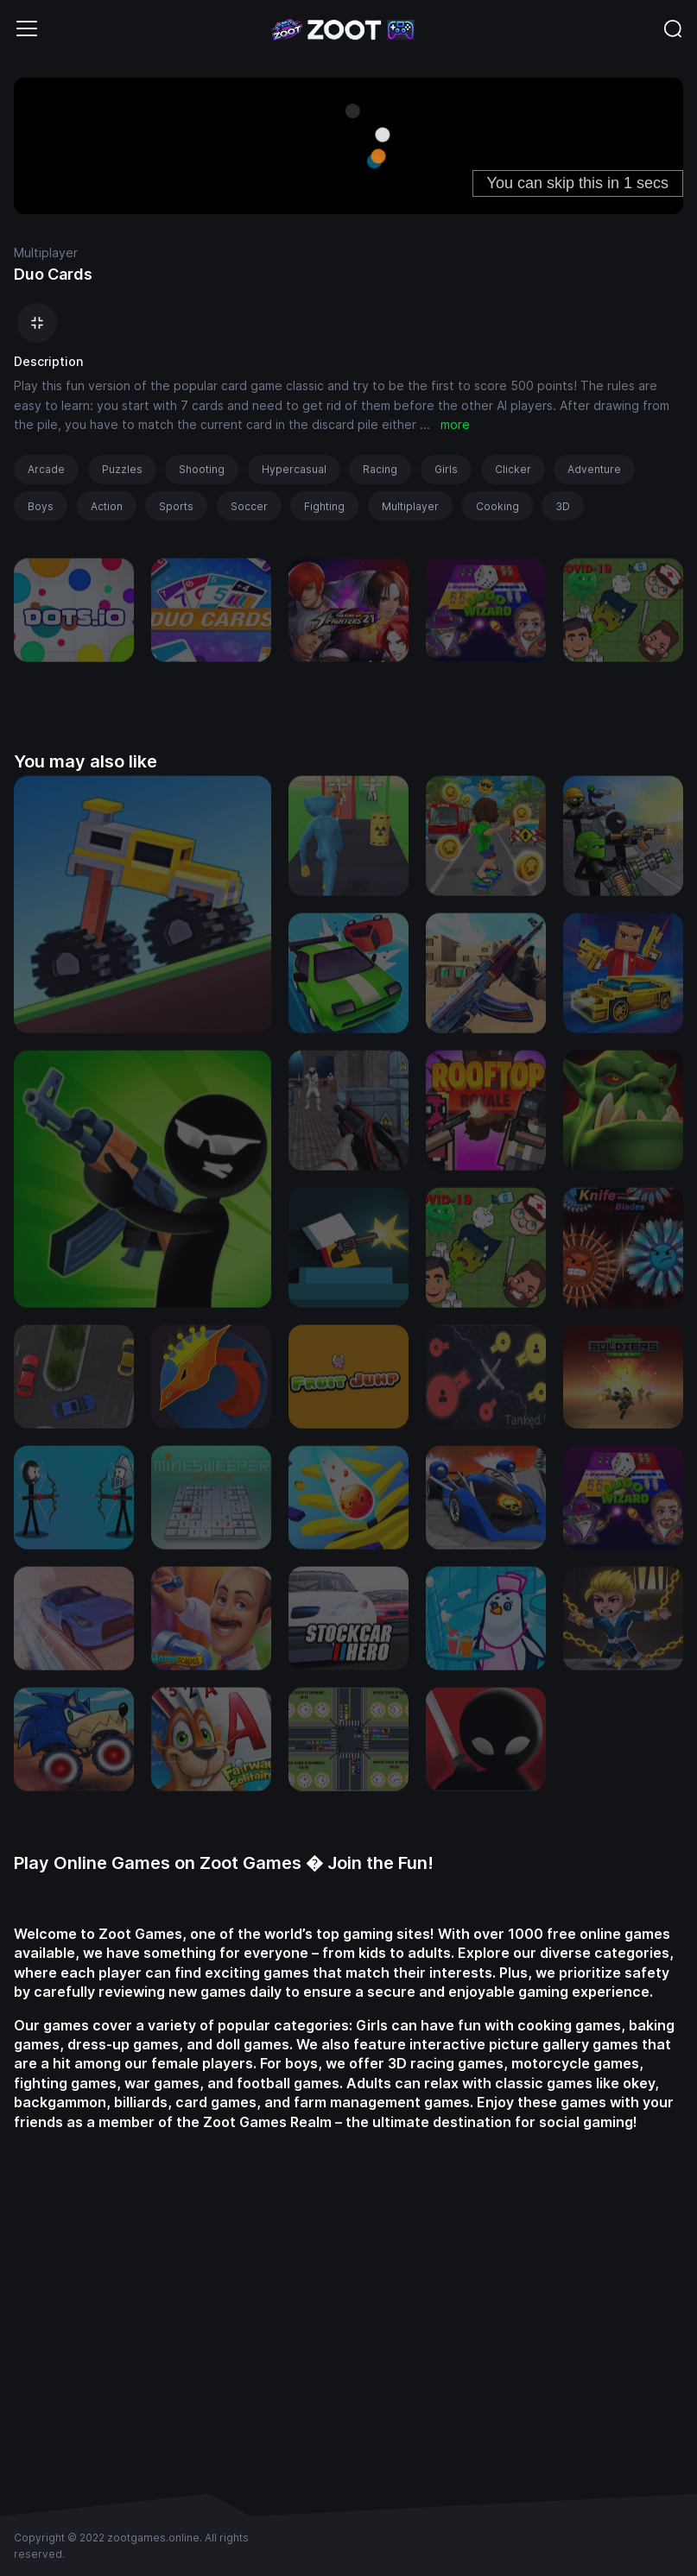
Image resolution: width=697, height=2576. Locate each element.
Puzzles (122, 469)
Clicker (513, 469)
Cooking (497, 506)
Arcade (46, 469)
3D (562, 506)
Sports (176, 506)
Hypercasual (294, 469)
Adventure (594, 469)
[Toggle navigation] (27, 28)
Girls (446, 469)
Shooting (202, 469)
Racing (380, 469)
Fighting (324, 506)
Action (107, 506)
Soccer (249, 506)
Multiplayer (46, 252)
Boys (41, 506)
